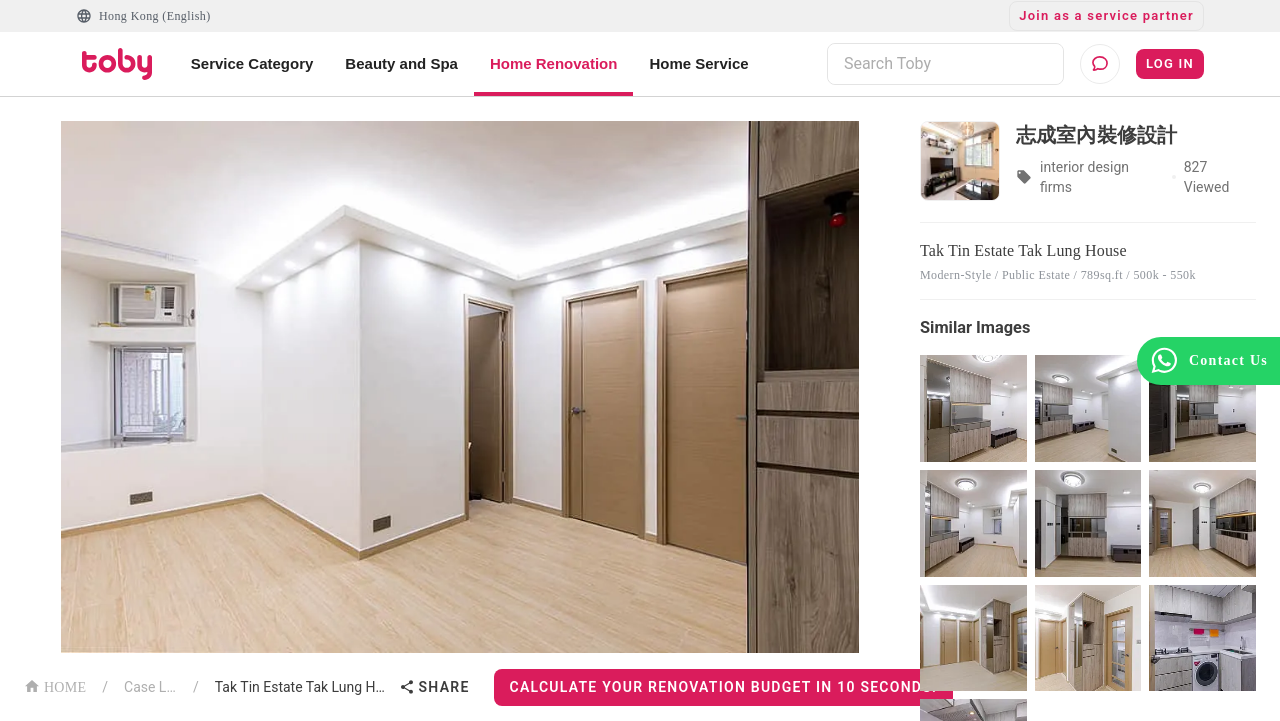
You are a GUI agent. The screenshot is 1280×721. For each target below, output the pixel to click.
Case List (150, 687)
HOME (55, 685)
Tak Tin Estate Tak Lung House (303, 687)
